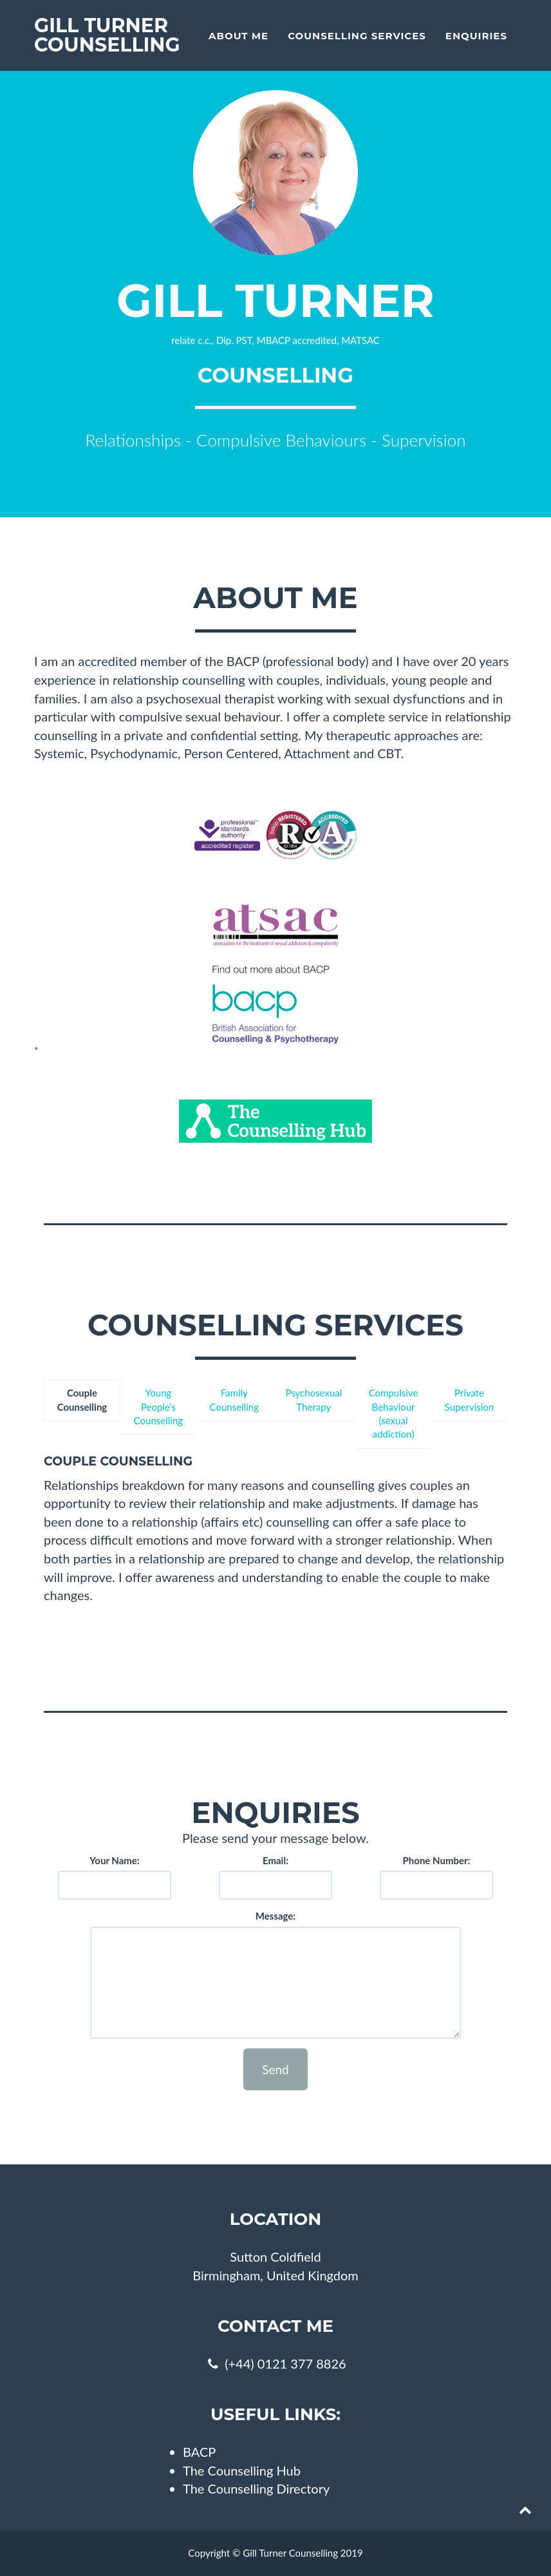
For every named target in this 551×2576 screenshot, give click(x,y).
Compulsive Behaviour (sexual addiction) (393, 1413)
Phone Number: (437, 1860)
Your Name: (114, 1860)
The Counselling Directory (256, 2488)
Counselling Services (357, 36)
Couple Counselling (82, 1399)
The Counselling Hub (242, 2470)
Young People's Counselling (158, 1406)
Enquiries (476, 36)
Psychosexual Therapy (313, 1399)
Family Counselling (234, 1399)
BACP (199, 2451)
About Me (238, 36)
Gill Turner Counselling (107, 35)
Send (275, 2069)
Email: (275, 1860)
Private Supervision (469, 1399)
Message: (275, 1916)
